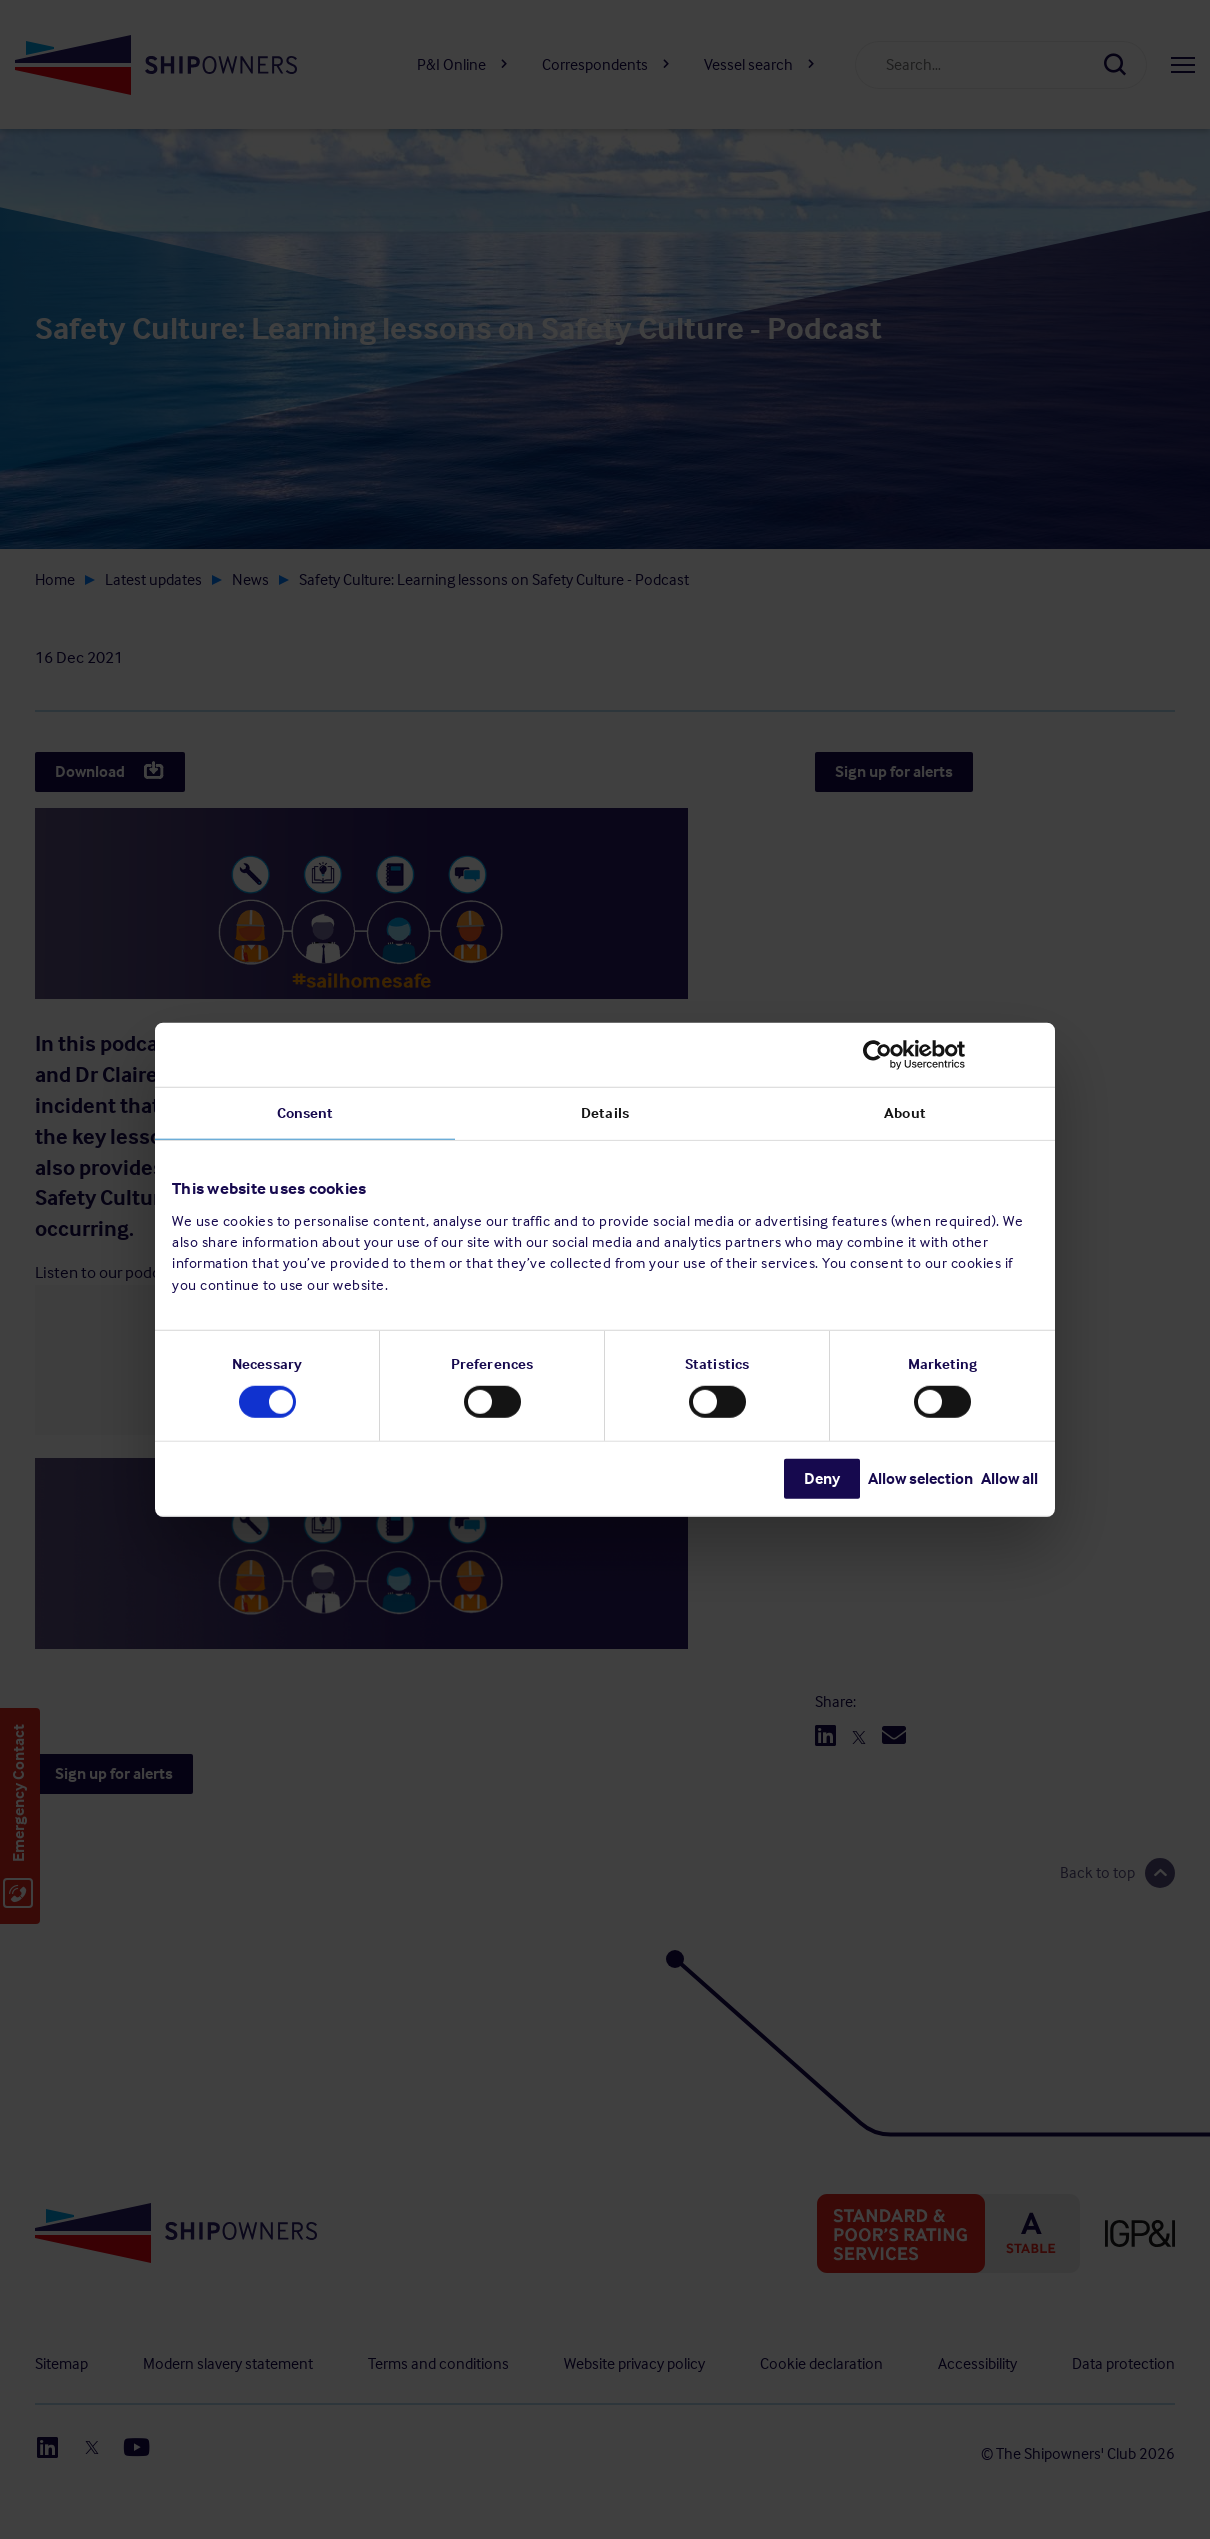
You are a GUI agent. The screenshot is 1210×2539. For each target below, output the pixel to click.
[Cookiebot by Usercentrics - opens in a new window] (950, 1054)
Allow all (1009, 1478)
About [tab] (905, 1112)
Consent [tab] (305, 1112)
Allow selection (920, 1478)
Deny (822, 1478)
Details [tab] (605, 1112)
